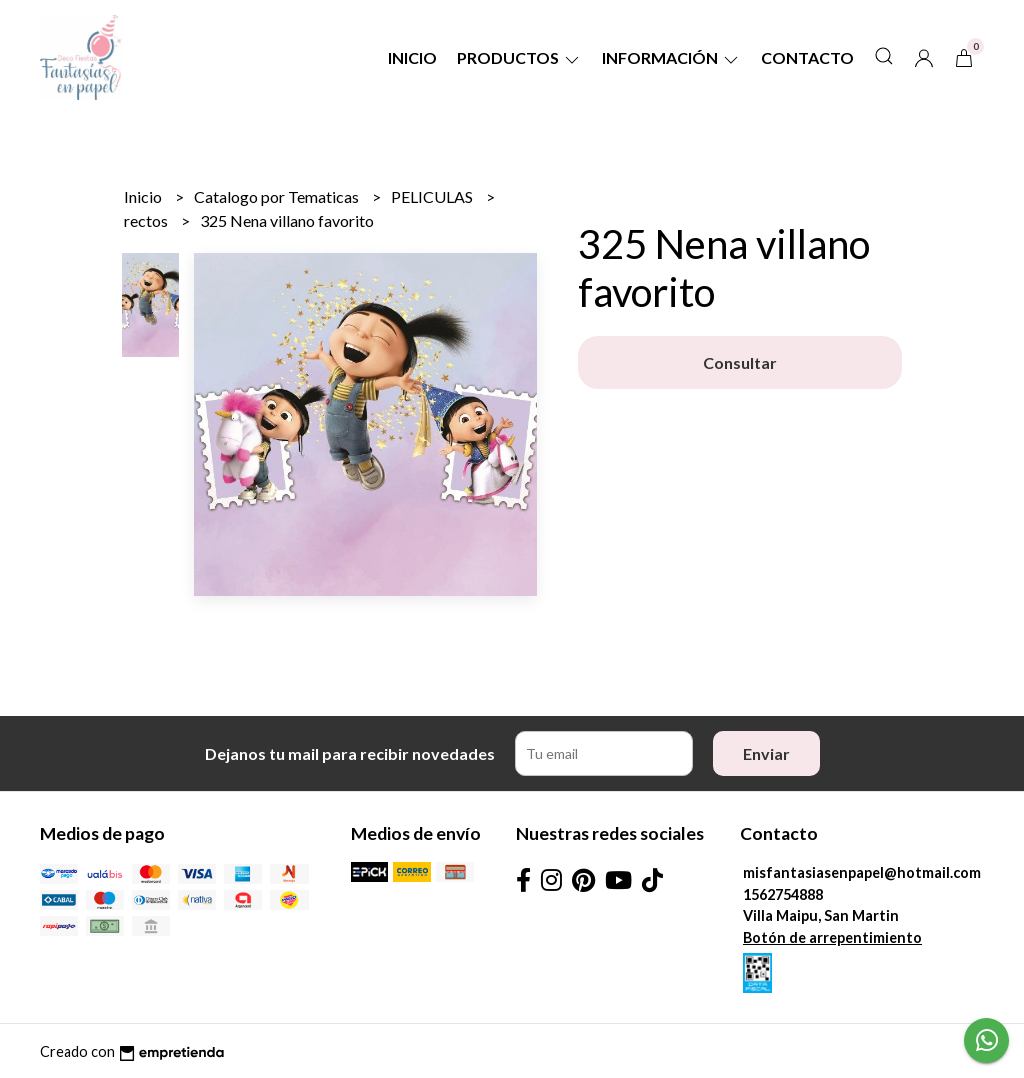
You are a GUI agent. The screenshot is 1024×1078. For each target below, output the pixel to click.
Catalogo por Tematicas (278, 196)
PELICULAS (433, 196)
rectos (147, 220)
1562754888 (783, 894)
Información (671, 57)
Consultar (740, 362)
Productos (519, 57)
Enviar (766, 753)
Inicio (412, 57)
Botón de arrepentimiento (832, 937)
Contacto (807, 57)
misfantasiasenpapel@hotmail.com (862, 872)
